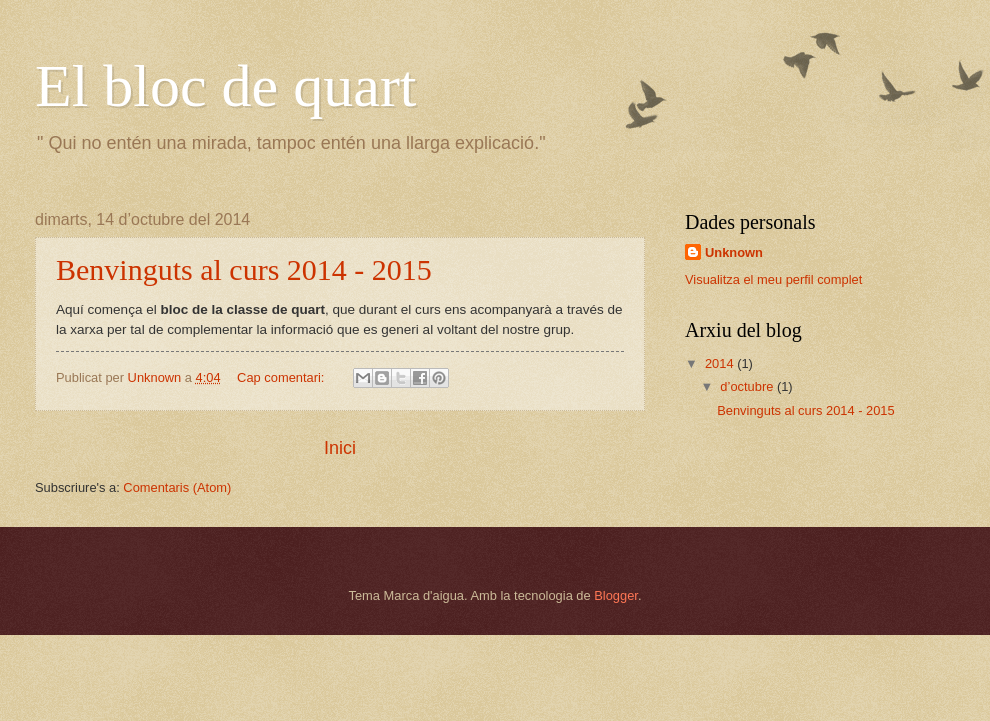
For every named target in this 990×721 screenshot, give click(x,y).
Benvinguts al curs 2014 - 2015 (244, 269)
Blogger (616, 595)
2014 (721, 363)
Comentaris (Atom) (177, 487)
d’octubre (748, 386)
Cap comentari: (282, 377)
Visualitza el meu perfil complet (773, 279)
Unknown (734, 252)
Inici (340, 448)
